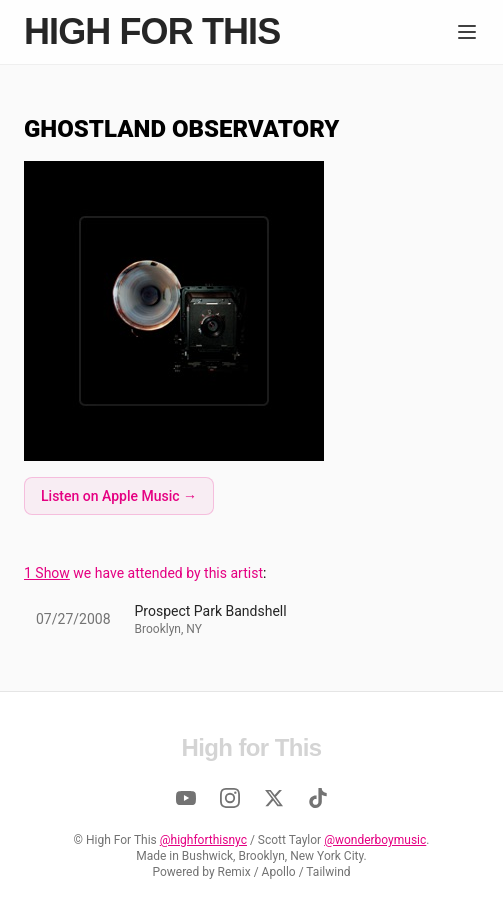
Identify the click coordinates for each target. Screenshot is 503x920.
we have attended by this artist (143, 573)
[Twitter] (274, 798)
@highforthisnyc (203, 840)
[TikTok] (318, 798)
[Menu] (467, 32)
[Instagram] (230, 798)
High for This (152, 32)
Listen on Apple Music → (119, 496)
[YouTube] (186, 798)
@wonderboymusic (375, 840)
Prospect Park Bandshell (211, 611)
